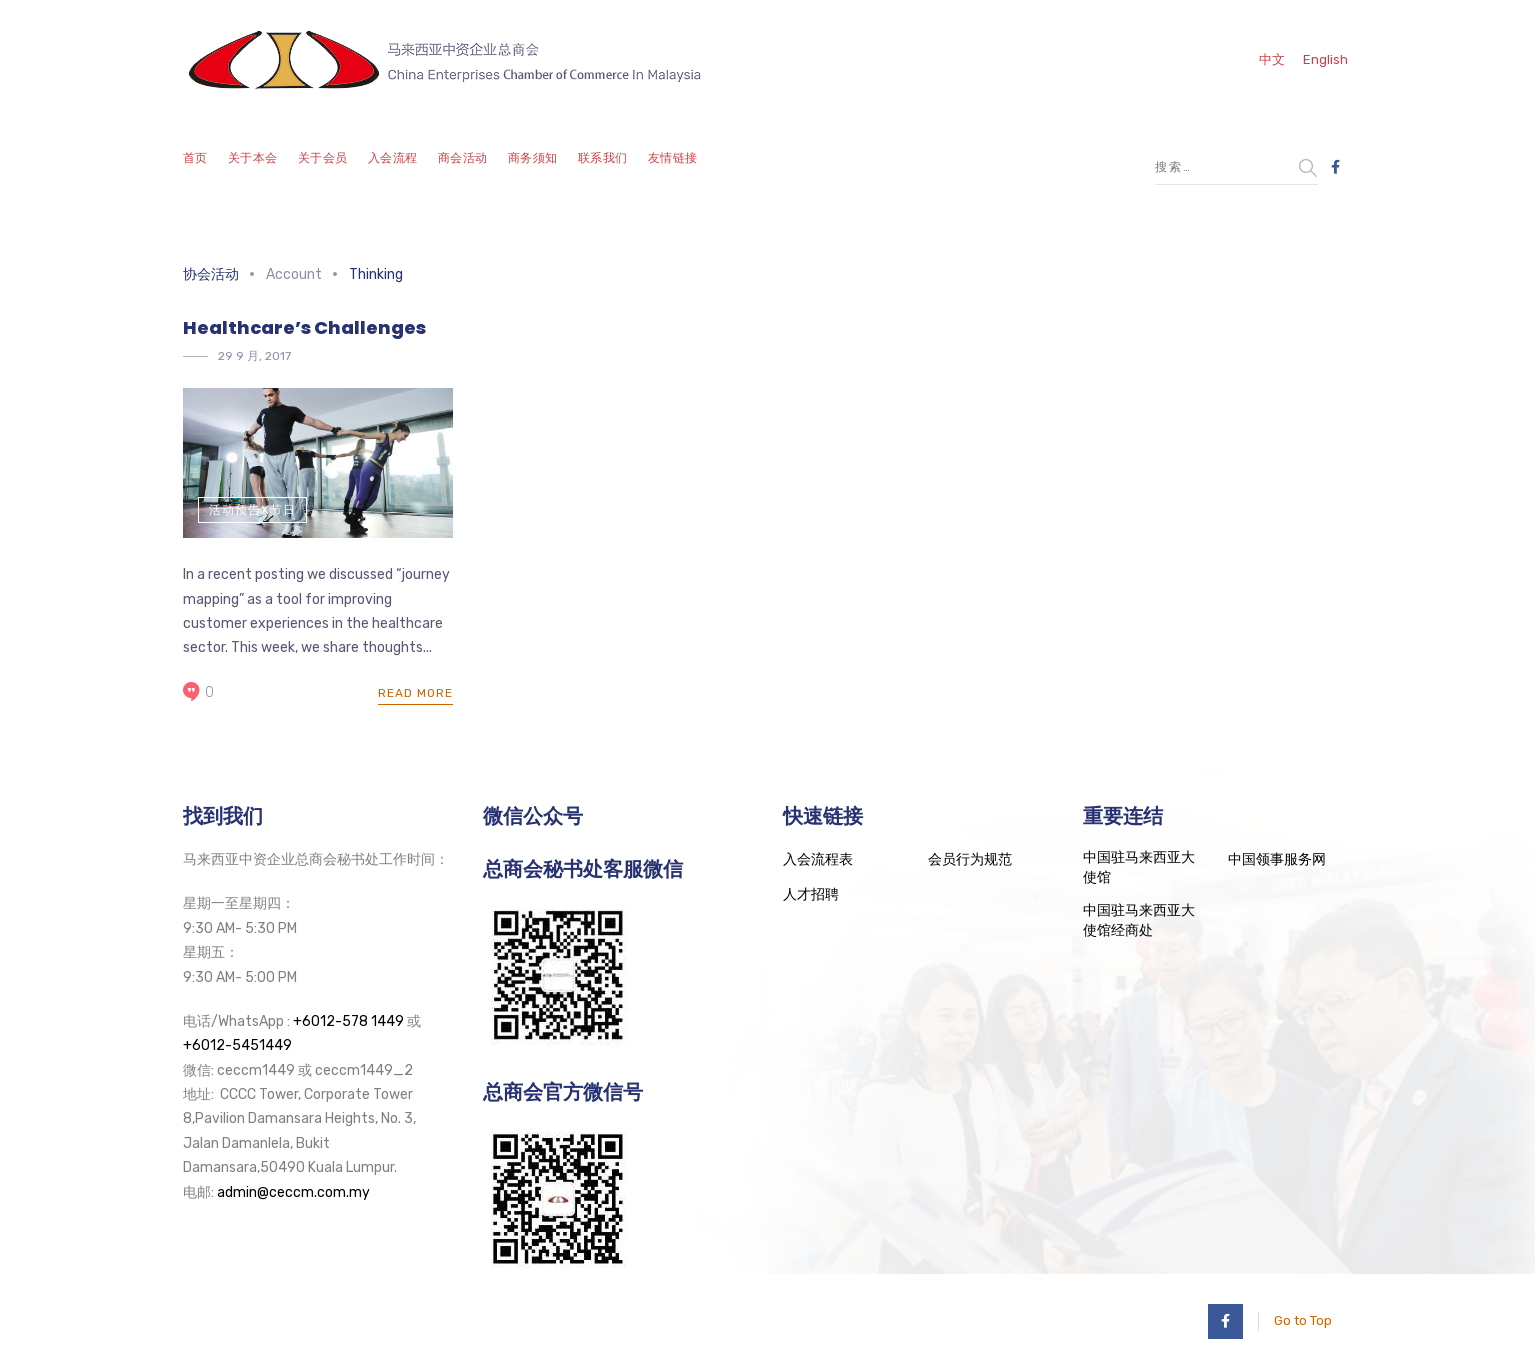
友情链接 (673, 158)
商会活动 (463, 158)
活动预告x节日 (252, 510)
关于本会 (253, 158)
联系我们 (603, 158)
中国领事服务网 (1277, 859)
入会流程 (393, 158)
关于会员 (323, 158)
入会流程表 (818, 859)
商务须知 (533, 158)
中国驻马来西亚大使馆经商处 (1139, 920)
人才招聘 (811, 894)
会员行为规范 (970, 859)
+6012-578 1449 (348, 1021)
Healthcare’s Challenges (304, 327)
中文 (1272, 59)
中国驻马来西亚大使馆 (1139, 867)
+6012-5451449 (237, 1045)
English (1325, 59)
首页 (195, 158)
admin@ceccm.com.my (293, 1192)
